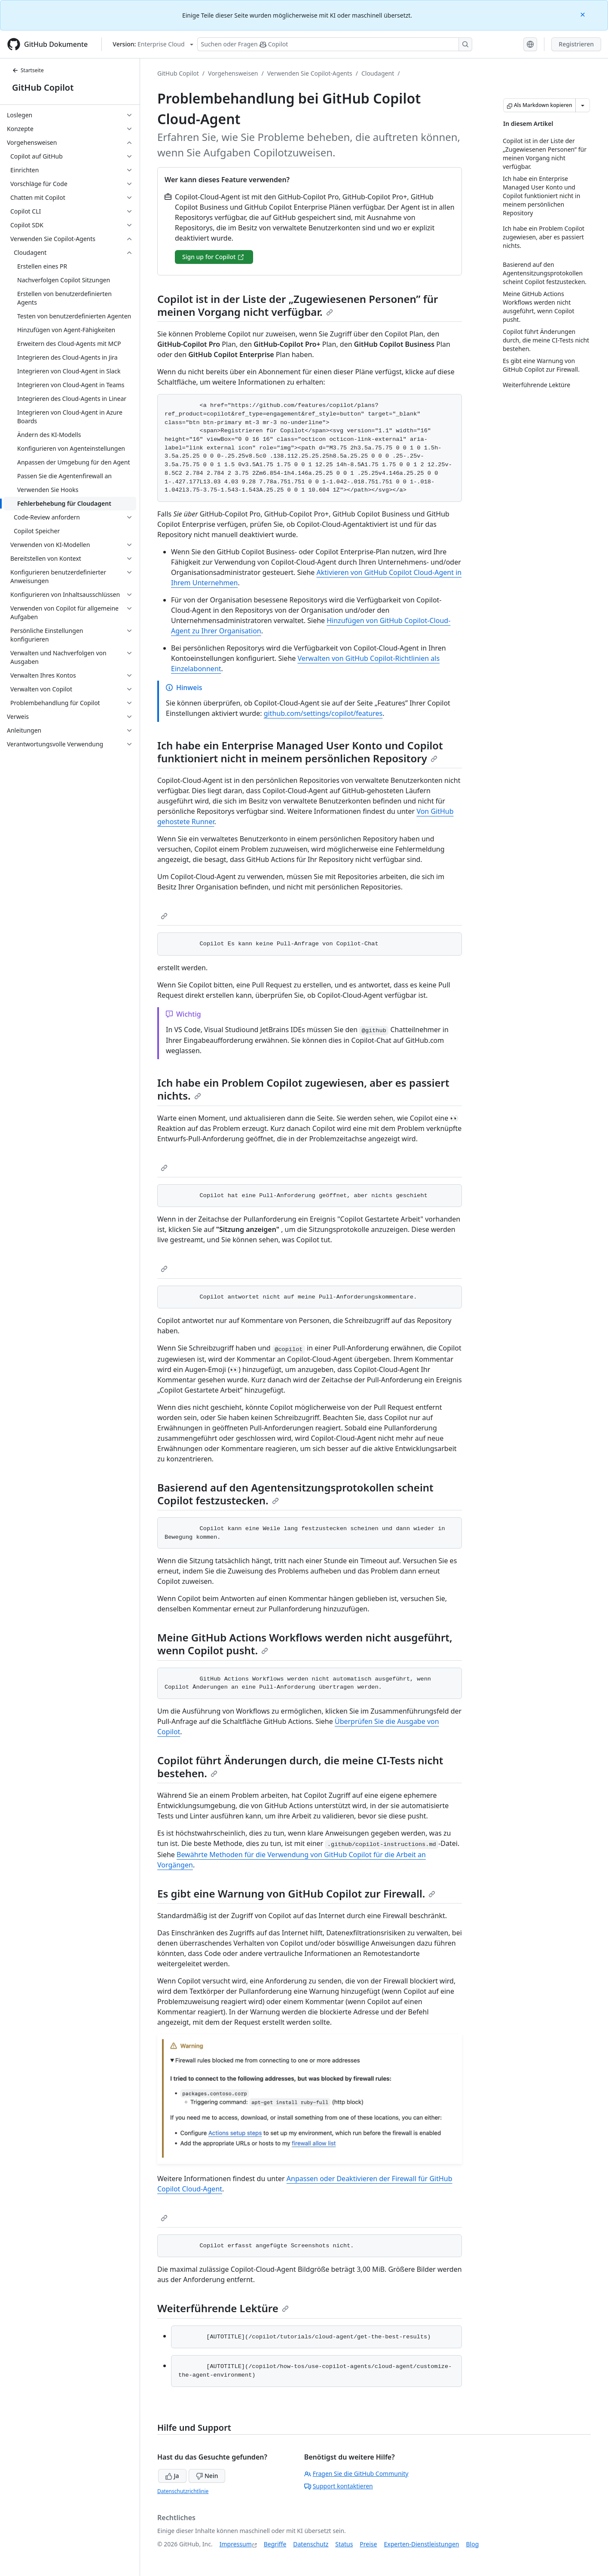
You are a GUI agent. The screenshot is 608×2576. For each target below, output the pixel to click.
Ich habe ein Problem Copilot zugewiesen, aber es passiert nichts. (303, 1089)
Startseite (28, 70)
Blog (472, 2544)
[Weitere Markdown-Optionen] (582, 105)
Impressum (236, 2544)
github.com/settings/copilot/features (323, 713)
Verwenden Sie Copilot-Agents (309, 73)
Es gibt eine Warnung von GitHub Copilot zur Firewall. (296, 1893)
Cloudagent (377, 73)
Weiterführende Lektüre (223, 2308)
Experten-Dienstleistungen (421, 2544)
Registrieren (576, 44)
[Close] (583, 14)
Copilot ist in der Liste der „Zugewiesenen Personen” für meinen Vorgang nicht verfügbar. (297, 305)
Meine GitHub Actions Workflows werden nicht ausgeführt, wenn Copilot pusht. (304, 1643)
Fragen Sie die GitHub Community (356, 2473)
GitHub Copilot (42, 87)
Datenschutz (310, 2544)
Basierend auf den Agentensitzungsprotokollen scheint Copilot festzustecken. (295, 1493)
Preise (368, 2544)
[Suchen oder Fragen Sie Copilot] (334, 44)
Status (344, 2544)
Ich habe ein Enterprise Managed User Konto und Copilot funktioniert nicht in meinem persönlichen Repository (300, 751)
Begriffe (275, 2544)
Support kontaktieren (338, 2486)
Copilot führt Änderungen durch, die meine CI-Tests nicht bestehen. (300, 1766)
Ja (172, 2476)
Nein (207, 2476)
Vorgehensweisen (233, 73)
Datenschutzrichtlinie (182, 2491)
